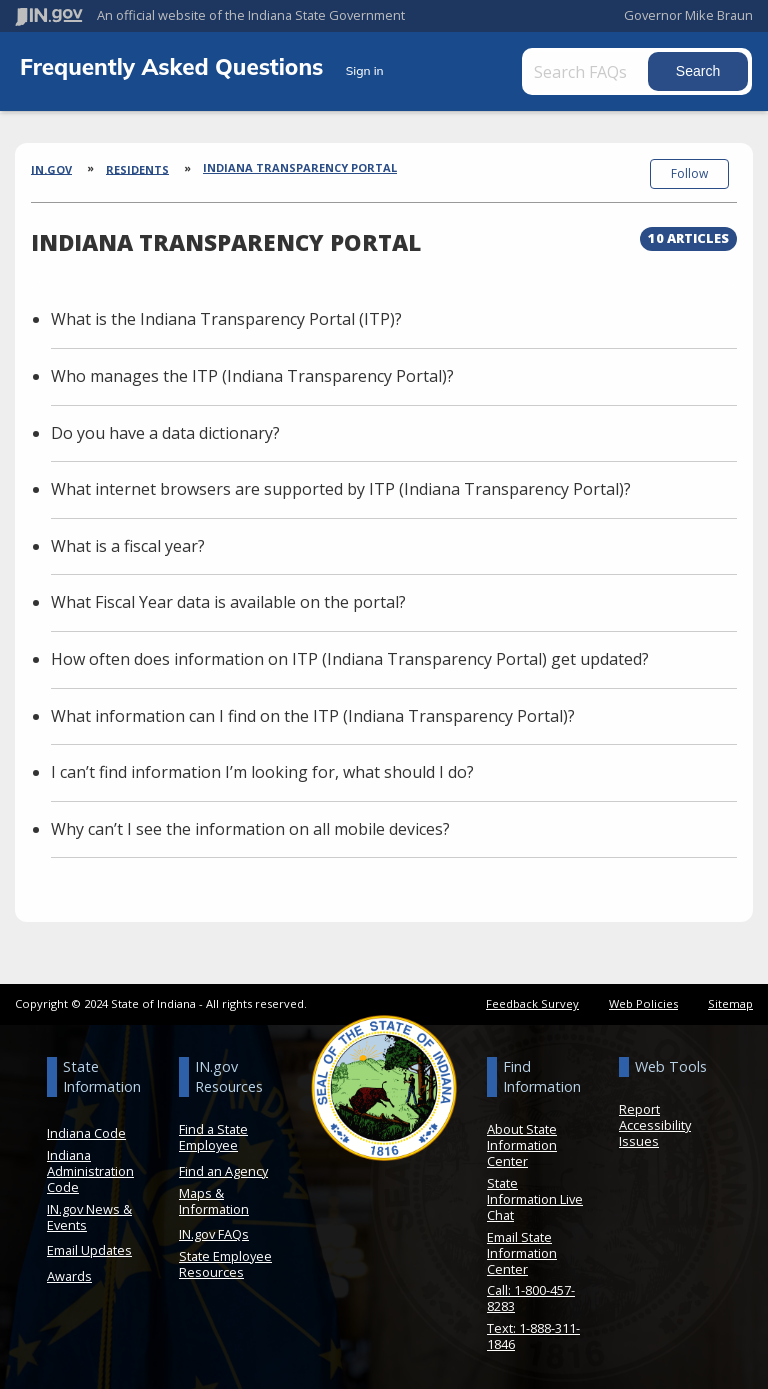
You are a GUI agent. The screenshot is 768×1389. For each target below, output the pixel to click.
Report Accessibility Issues (655, 1125)
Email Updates (89, 1250)
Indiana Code (86, 1133)
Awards (69, 1276)
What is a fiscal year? (128, 546)
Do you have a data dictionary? (165, 433)
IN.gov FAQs (214, 1234)
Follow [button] (689, 173)
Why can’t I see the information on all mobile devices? (250, 829)
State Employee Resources (225, 1264)
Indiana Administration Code (90, 1171)
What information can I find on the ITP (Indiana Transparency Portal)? (313, 716)
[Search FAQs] (587, 71)
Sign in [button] (365, 70)
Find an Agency (223, 1171)
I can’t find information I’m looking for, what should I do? (262, 772)
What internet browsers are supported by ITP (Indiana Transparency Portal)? (341, 489)
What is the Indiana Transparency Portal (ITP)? (226, 319)
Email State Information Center (522, 1253)
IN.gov (51, 168)
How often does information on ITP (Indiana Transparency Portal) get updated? (350, 659)
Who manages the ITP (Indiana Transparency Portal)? (252, 376)
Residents (137, 168)
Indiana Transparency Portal (300, 167)
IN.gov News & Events (89, 1217)
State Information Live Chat (535, 1199)
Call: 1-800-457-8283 (531, 1298)
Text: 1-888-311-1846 (533, 1336)
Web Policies (643, 1003)
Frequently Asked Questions (175, 66)
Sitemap (730, 1003)
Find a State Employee (213, 1137)
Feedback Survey (532, 1003)
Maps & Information (214, 1201)
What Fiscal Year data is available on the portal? (228, 602)
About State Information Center (522, 1145)
